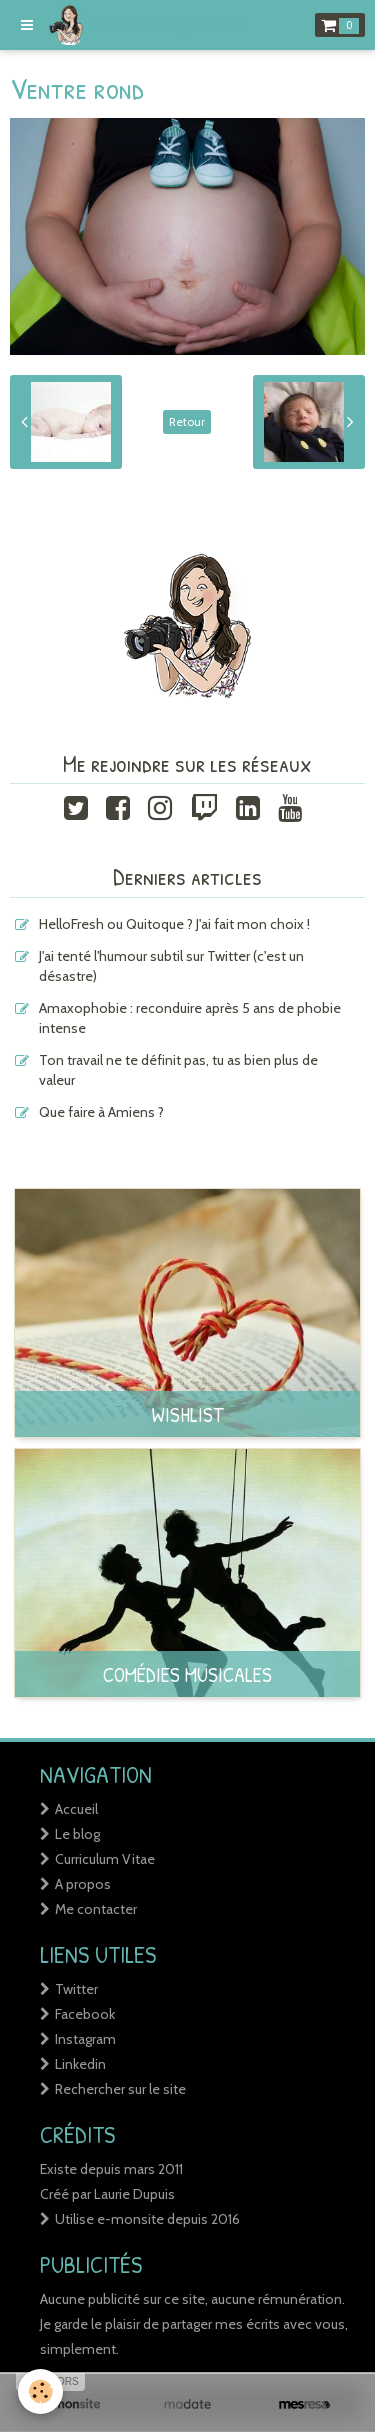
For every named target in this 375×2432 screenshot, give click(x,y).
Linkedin (80, 2064)
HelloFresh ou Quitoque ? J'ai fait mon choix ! (174, 924)
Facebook (85, 2014)
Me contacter (96, 1909)
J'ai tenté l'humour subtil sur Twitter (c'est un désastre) (171, 966)
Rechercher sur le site (120, 2089)
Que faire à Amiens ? (101, 1112)
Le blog (77, 1834)
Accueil (76, 1809)
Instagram (85, 2039)
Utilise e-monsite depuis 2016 (147, 2219)
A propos (83, 1884)
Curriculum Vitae (105, 1859)
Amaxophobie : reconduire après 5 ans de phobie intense (190, 1018)
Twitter (76, 1989)
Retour (187, 422)
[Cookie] (40, 2391)
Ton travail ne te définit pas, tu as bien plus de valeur (178, 1070)
